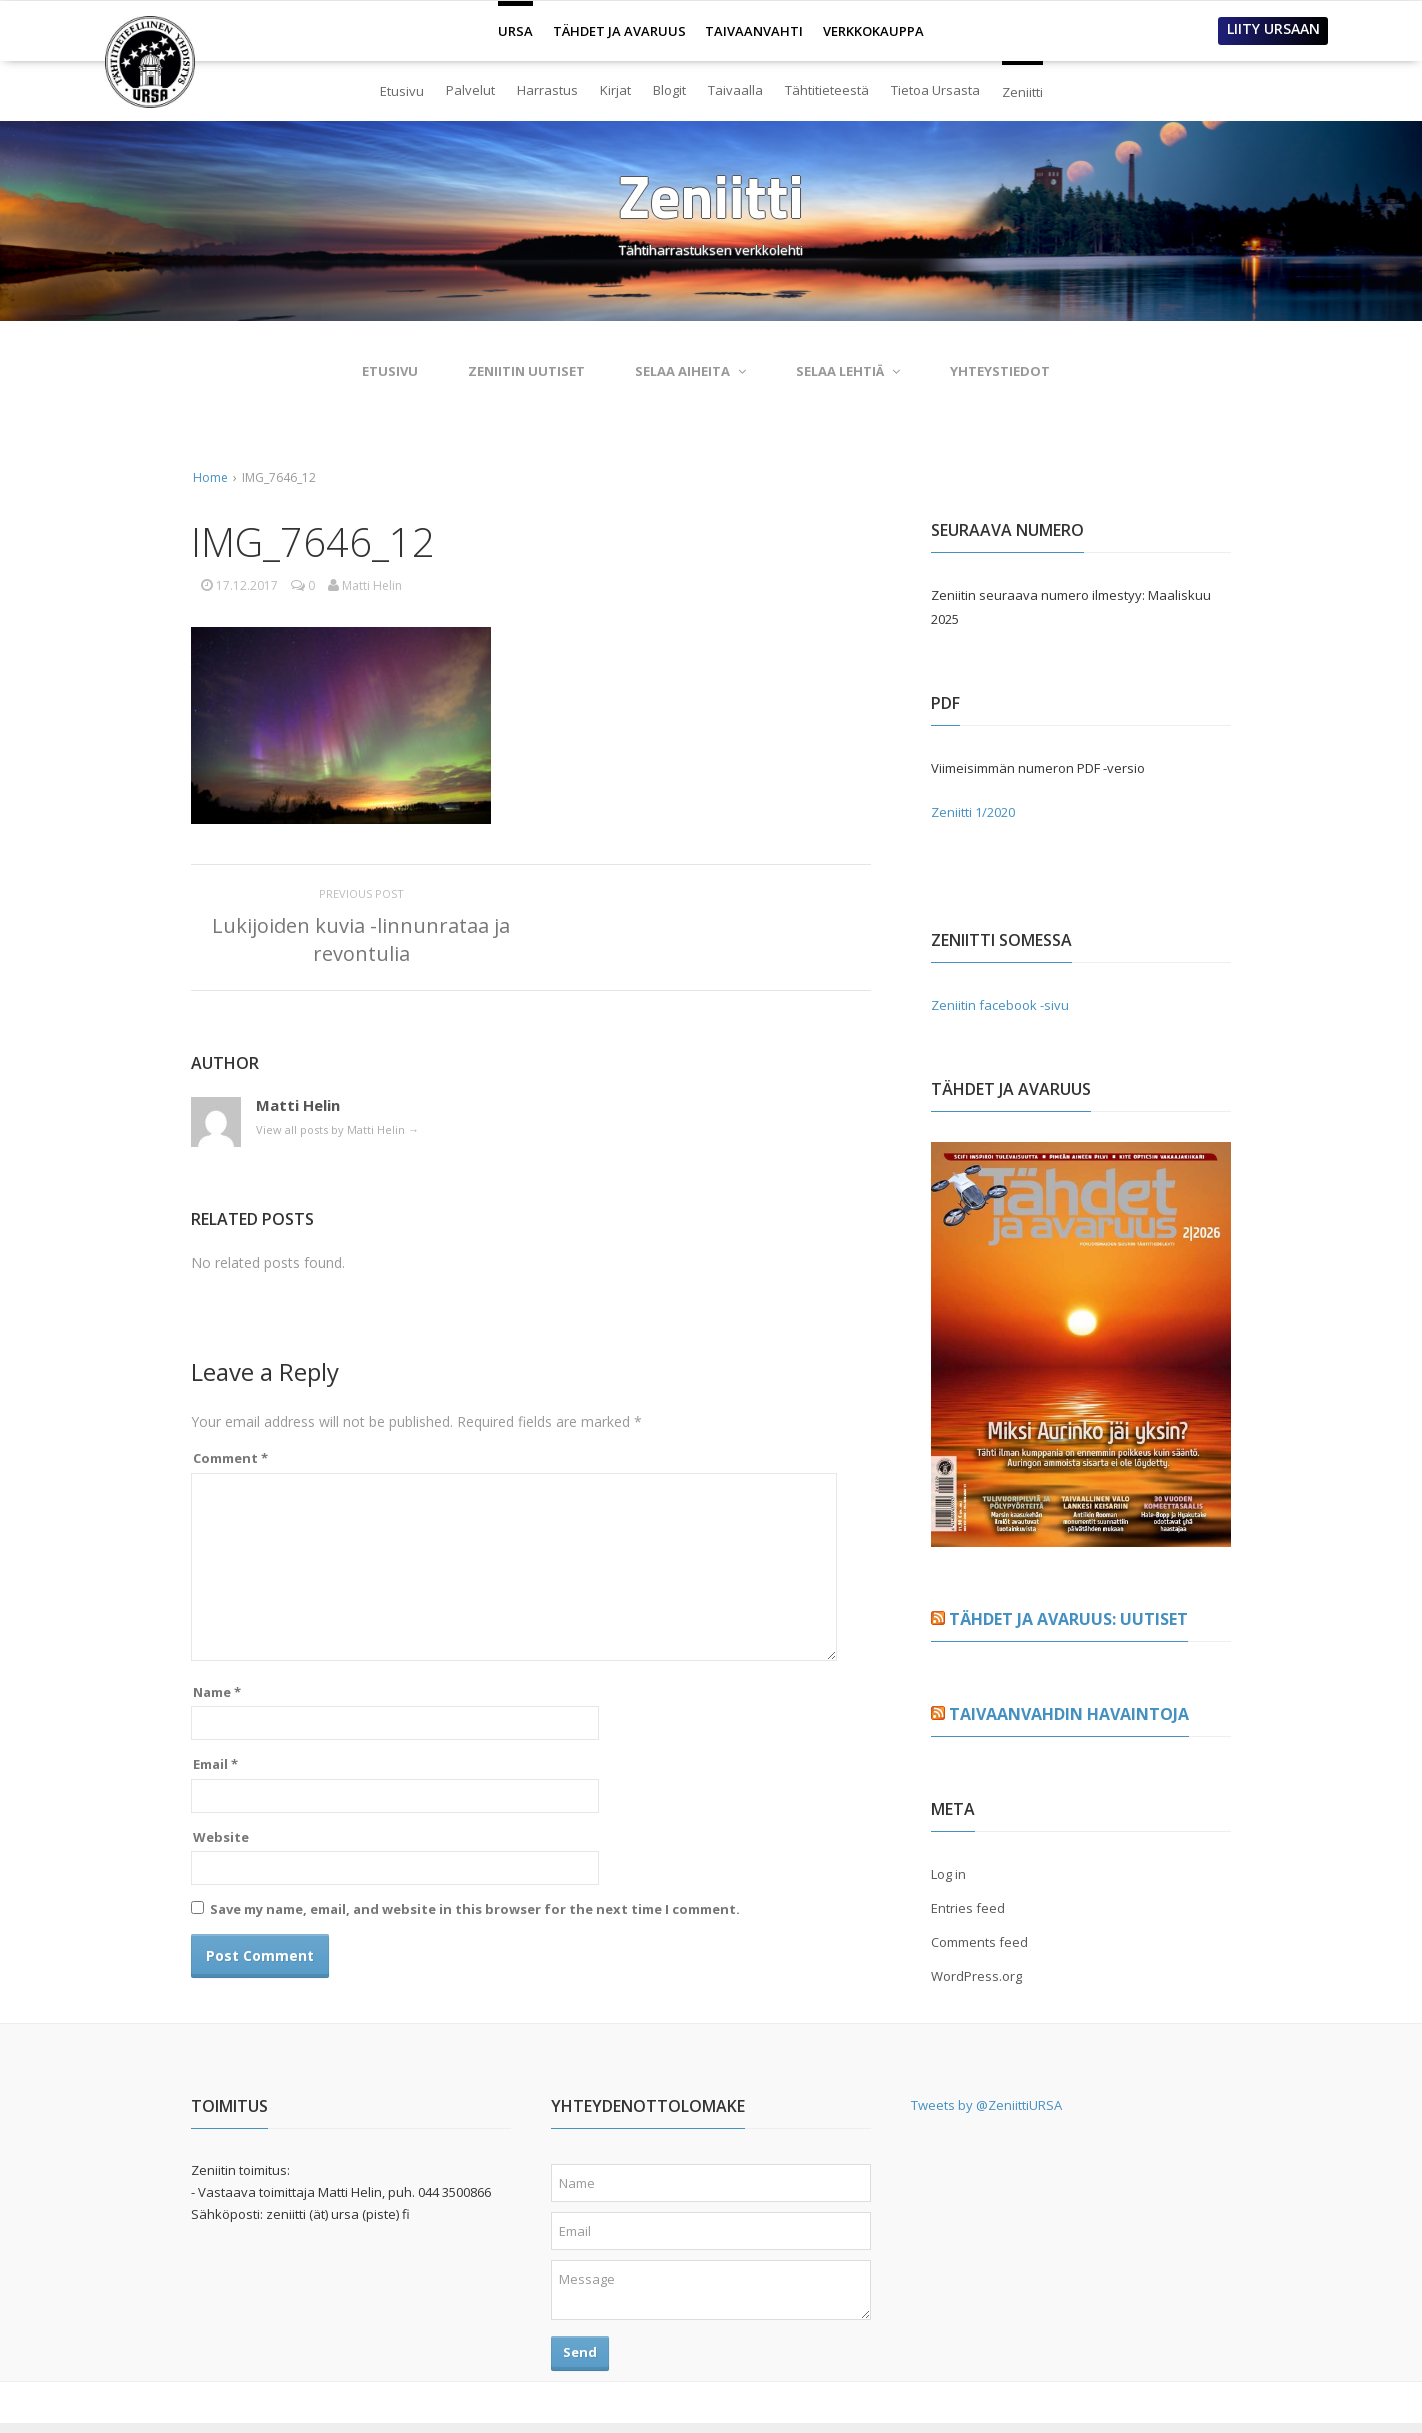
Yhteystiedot (1000, 371)
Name (217, 1692)
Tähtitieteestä (827, 90)
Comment (230, 1458)
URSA (515, 23)
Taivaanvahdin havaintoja (1069, 1714)
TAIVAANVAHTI (754, 31)
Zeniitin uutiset (526, 371)
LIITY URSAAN (1273, 28)
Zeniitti (1022, 84)
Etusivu (402, 91)
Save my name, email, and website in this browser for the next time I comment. (475, 1909)
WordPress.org (976, 1976)
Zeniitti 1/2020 (973, 812)
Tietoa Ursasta (935, 90)
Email (215, 1764)
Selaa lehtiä (848, 371)
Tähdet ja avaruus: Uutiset (1068, 1619)
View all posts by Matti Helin (337, 1129)
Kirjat (615, 90)
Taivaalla (735, 90)
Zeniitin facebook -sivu (1000, 1005)
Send (580, 2352)
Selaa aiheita (690, 371)
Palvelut (470, 90)
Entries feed (968, 1908)
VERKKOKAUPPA (873, 31)
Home (210, 477)
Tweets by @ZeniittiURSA (986, 2105)
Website (221, 1837)
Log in (948, 1874)
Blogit (669, 90)
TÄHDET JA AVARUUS (619, 31)
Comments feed (979, 1942)
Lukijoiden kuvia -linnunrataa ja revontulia (361, 939)
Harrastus (547, 90)
